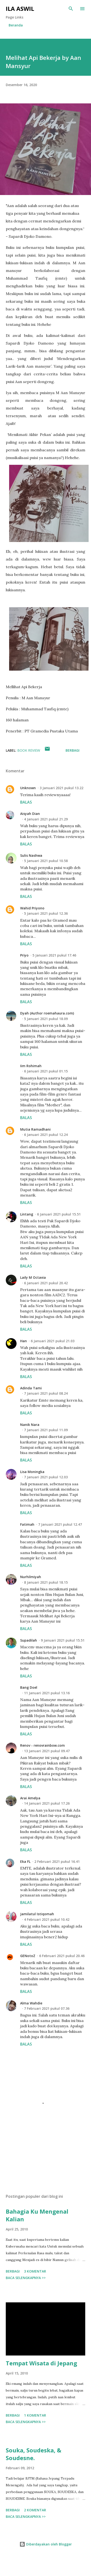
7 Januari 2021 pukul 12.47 (60, 1524)
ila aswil (20, 9)
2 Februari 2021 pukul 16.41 (57, 1861)
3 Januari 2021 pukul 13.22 (61, 788)
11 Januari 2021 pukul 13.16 (47, 1693)
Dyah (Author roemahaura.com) (47, 1013)
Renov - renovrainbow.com (42, 1745)
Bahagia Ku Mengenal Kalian (37, 2215)
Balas (26, 802)
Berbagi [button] (72, 750)
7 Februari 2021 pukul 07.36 (46, 2008)
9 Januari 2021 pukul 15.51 (63, 1640)
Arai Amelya (30, 1798)
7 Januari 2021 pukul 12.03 (46, 1477)
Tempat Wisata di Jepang (41, 2363)
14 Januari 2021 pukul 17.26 (47, 1803)
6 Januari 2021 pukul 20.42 (46, 1283)
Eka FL (25, 1861)
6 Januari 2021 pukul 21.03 (52, 1341)
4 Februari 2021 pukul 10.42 (46, 1919)
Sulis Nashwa (31, 855)
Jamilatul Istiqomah (37, 1914)
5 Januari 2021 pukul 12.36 (46, 913)
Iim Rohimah (31, 1066)
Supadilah (28, 1640)
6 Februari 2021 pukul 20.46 (62, 1955)
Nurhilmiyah (30, 1577)
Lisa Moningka (32, 1471)
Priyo (24, 955)
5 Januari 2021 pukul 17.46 (54, 955)
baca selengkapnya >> (26, 2277)
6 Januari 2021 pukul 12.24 (46, 1134)
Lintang (26, 1214)
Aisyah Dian (30, 813)
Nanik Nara (29, 1424)
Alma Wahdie (31, 2003)
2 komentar (35, 2510)
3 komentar (35, 2271)
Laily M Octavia (33, 1277)
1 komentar (35, 2415)
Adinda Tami (31, 1388)
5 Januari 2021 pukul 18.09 (46, 1018)
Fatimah (27, 1524)
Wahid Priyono (32, 908)
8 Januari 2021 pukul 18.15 (46, 1582)
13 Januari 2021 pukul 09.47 (47, 1751)
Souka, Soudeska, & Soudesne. (33, 2454)
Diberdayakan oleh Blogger (45, 2544)
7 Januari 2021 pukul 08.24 (46, 1393)
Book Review (28, 750)
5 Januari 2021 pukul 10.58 (46, 860)
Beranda (16, 25)
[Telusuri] (71, 9)
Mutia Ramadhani (35, 1129)
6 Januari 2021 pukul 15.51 (59, 1214)
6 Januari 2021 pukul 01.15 (46, 1071)
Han (23, 1341)
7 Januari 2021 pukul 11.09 (46, 1430)
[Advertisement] (45, 2148)
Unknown (28, 788)
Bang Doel (28, 1687)
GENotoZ (27, 1955)
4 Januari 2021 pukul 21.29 (46, 819)
